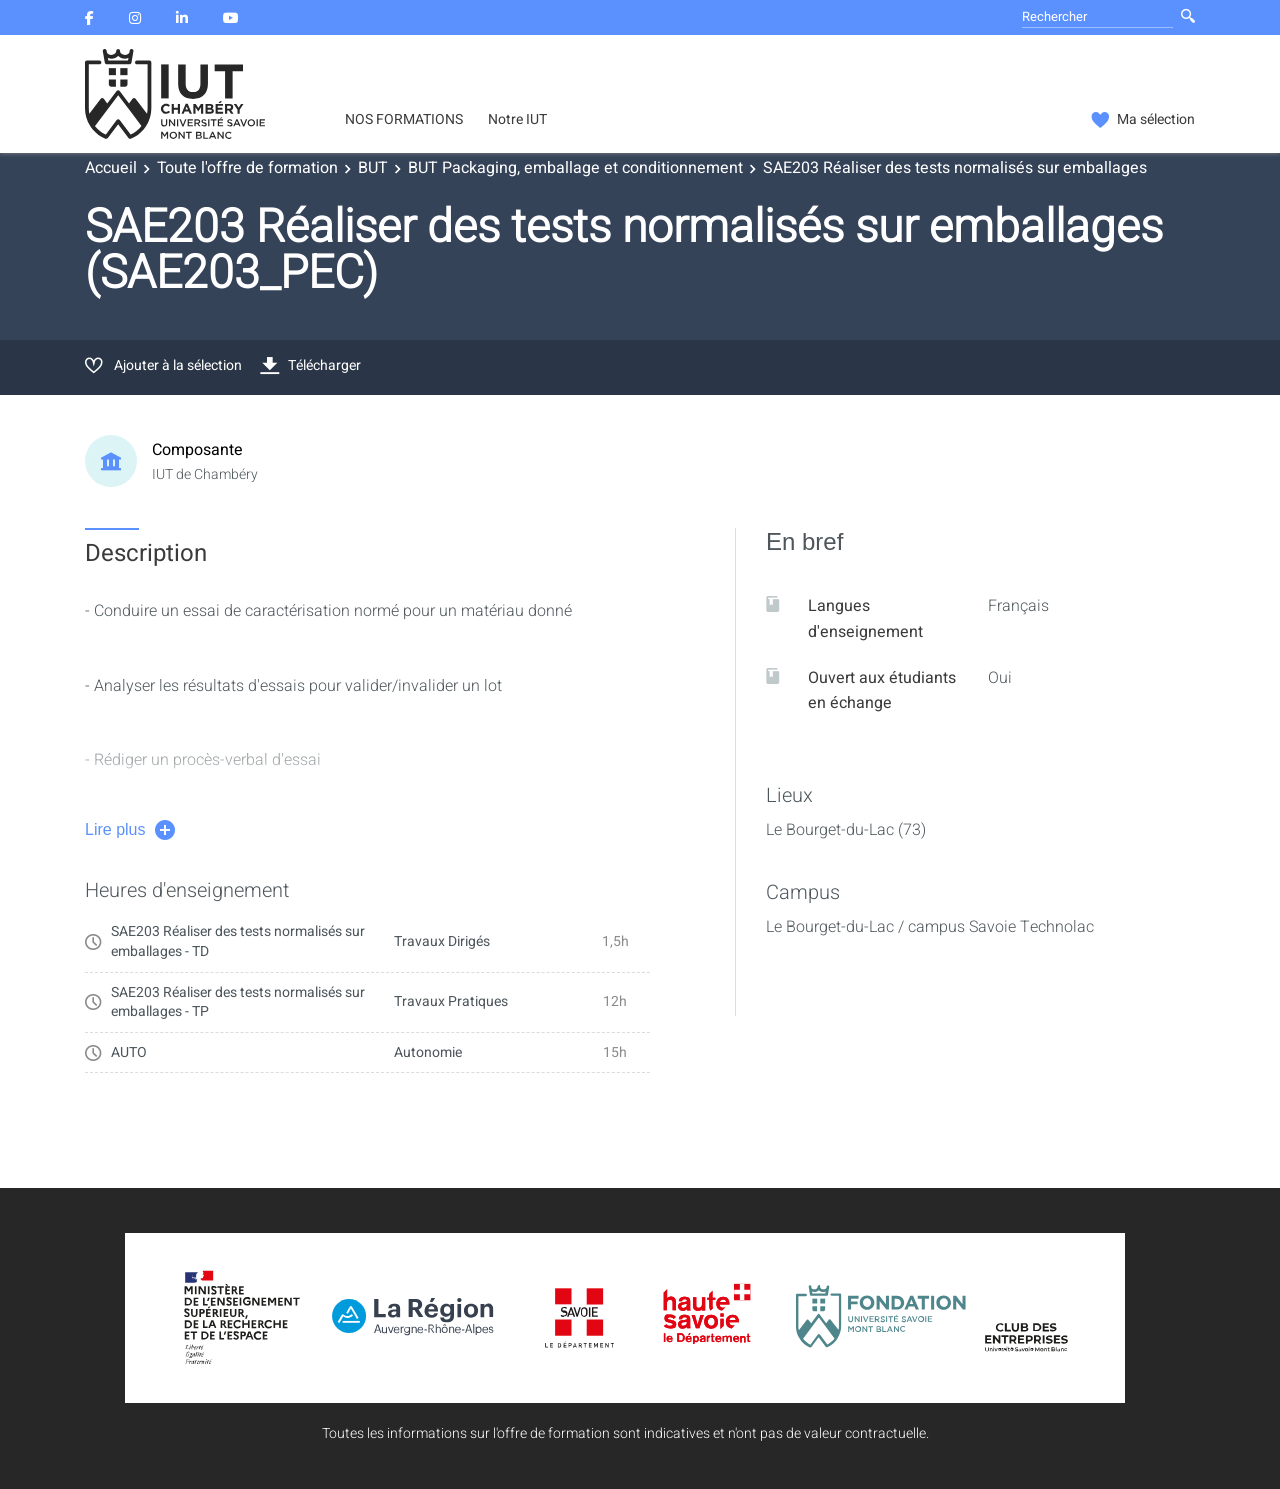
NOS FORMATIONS (404, 120)
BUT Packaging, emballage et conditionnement (575, 168)
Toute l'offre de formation (247, 168)
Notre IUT (517, 120)
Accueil (111, 168)
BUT (373, 168)
